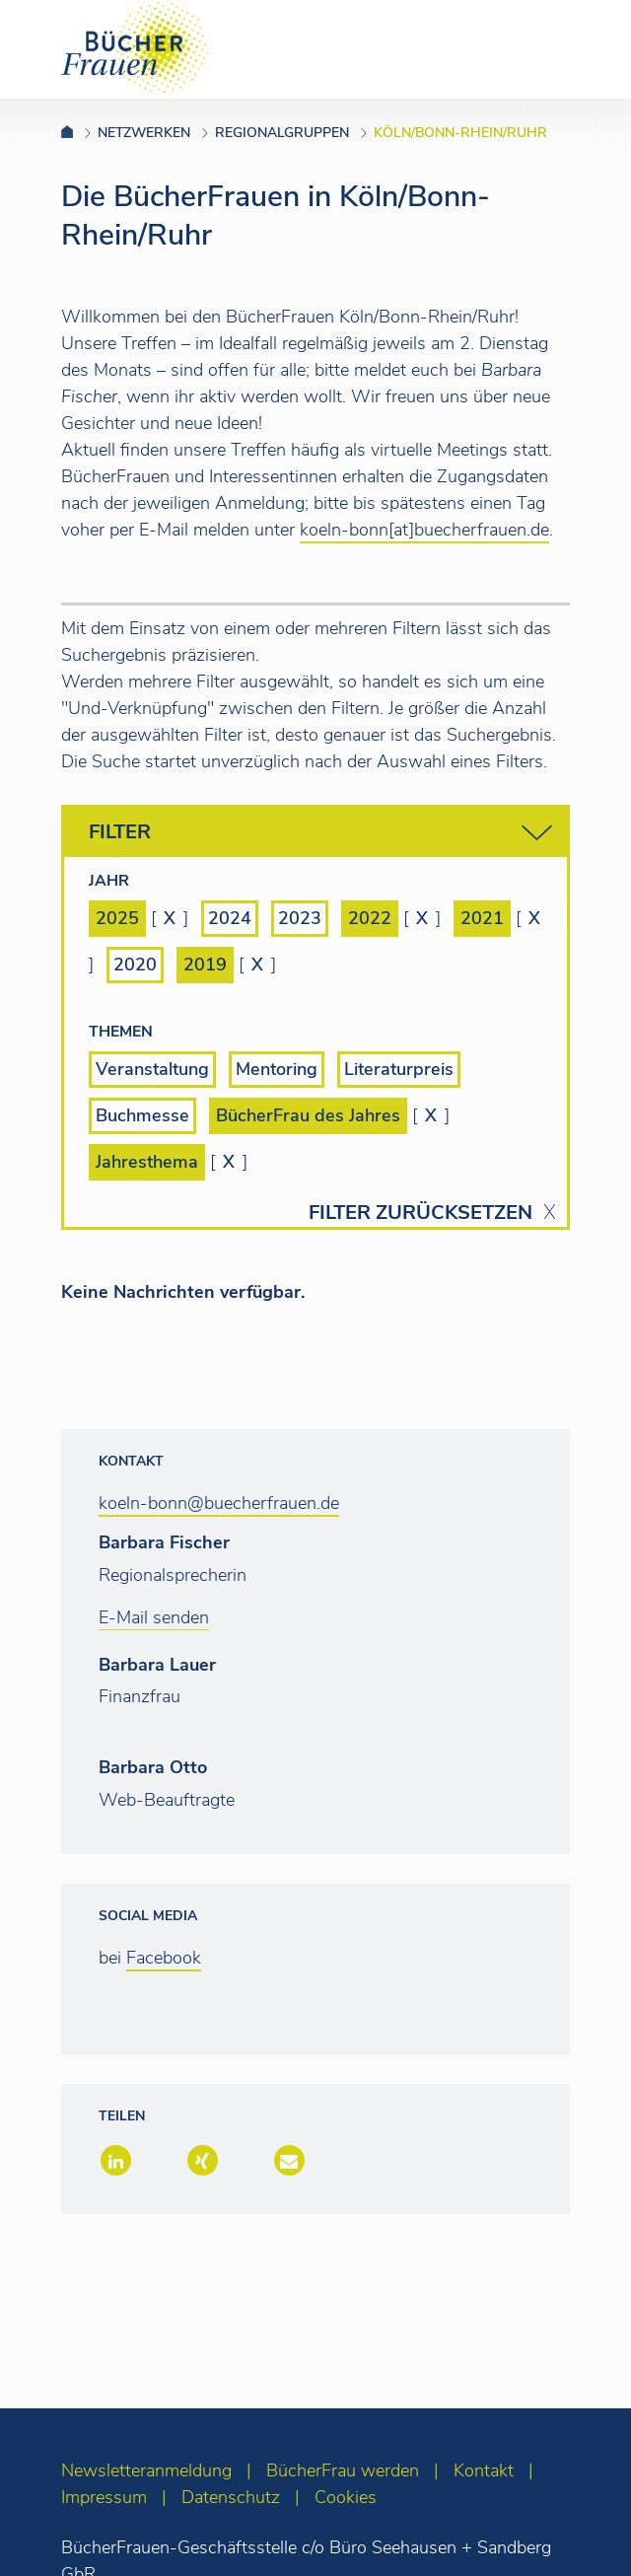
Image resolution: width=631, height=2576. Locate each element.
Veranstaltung (152, 1069)
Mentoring (276, 1069)
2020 (135, 964)
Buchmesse (142, 1115)
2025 (117, 918)
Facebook (163, 1957)
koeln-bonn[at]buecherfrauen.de (424, 529)
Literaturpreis (399, 1069)
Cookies (346, 2497)
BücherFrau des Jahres (308, 1115)
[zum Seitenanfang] (577, 2534)
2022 (369, 918)
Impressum (104, 2497)
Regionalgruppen (282, 132)
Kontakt (484, 2470)
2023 (299, 918)
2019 (205, 964)
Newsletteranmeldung (146, 2470)
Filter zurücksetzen (420, 1213)
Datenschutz (230, 2497)
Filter (320, 833)
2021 (482, 918)
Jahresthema (147, 1162)
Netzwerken (144, 132)
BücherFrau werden (342, 2470)
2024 (229, 918)
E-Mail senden (154, 1617)
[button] (114, 2162)
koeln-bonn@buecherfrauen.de (219, 1503)
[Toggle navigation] (584, 48)
